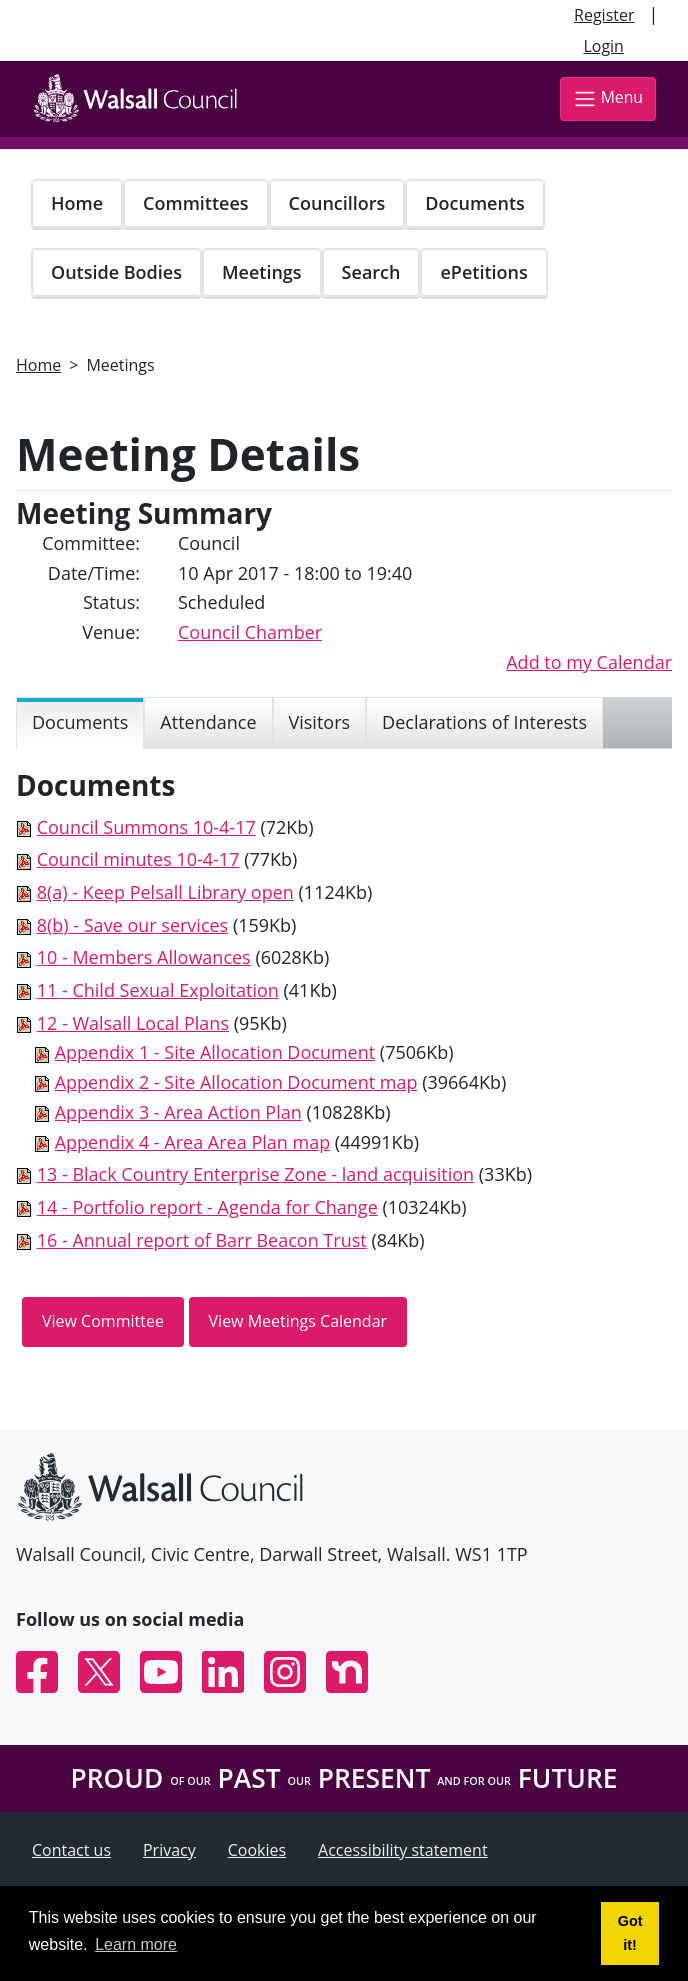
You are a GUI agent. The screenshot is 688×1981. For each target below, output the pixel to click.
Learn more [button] (136, 1944)
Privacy (169, 1850)
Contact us (71, 1850)
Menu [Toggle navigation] (608, 98)
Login (603, 46)
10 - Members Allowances (144, 957)
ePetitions (483, 272)
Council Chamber (250, 632)
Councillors (337, 203)
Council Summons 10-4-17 (146, 827)
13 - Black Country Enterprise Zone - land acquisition (255, 1174)
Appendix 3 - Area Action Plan (178, 1112)
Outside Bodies (116, 272)
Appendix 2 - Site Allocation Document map (236, 1082)
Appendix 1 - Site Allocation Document (215, 1052)
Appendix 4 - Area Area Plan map (192, 1142)
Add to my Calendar (589, 662)
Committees (196, 203)
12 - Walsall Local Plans (133, 1023)
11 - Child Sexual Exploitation (158, 990)
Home (77, 203)
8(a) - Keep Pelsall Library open (165, 892)
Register (604, 15)
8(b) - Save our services (133, 925)
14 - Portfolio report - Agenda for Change (207, 1207)
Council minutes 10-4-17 (138, 859)
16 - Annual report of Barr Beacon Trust (202, 1240)
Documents (474, 203)
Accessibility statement (403, 1850)
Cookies (257, 1850)
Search (371, 272)
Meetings (262, 272)
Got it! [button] (630, 1933)
